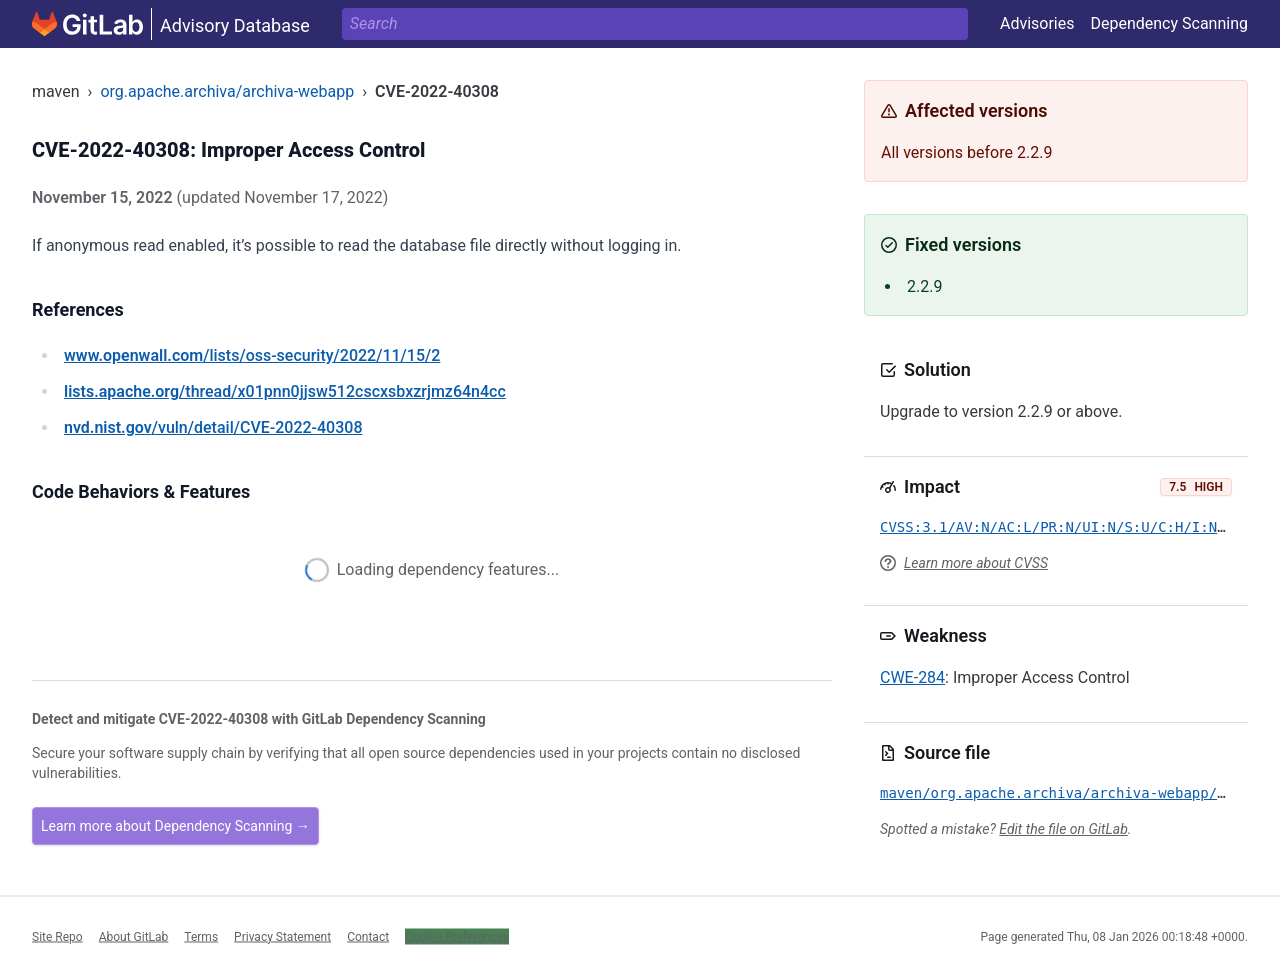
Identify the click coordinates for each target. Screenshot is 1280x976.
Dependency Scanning (1169, 23)
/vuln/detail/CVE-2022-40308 (213, 427)
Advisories (1037, 23)
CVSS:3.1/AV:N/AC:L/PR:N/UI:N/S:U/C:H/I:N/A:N (1065, 527)
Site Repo (57, 936)
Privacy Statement (282, 936)
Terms (201, 936)
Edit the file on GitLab (1063, 829)
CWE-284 (912, 677)
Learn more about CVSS (976, 563)
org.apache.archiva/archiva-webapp (227, 91)
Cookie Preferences (457, 936)
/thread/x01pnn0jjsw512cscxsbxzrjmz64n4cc (285, 391)
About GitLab (134, 936)
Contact (368, 936)
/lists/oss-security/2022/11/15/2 (252, 355)
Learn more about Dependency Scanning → (175, 826)
